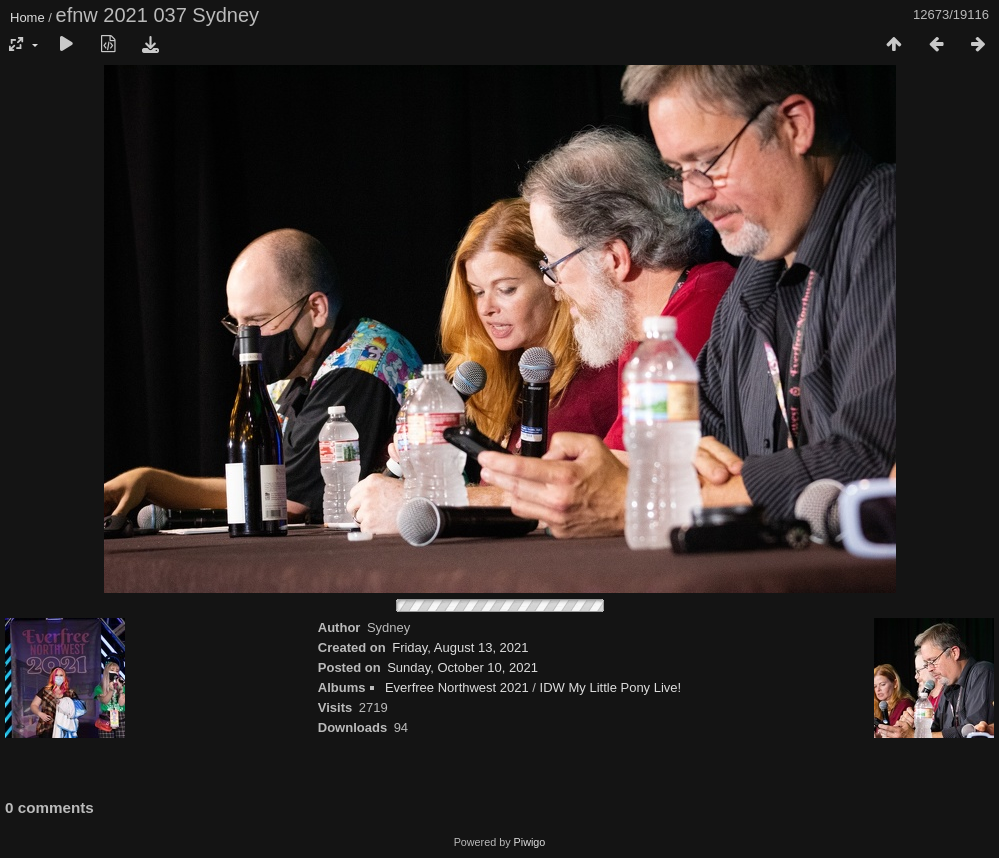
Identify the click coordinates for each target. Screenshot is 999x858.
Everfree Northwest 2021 (457, 687)
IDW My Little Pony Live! (611, 687)
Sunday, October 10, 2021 (462, 667)
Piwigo (530, 842)
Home (27, 17)
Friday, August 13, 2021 (460, 647)
